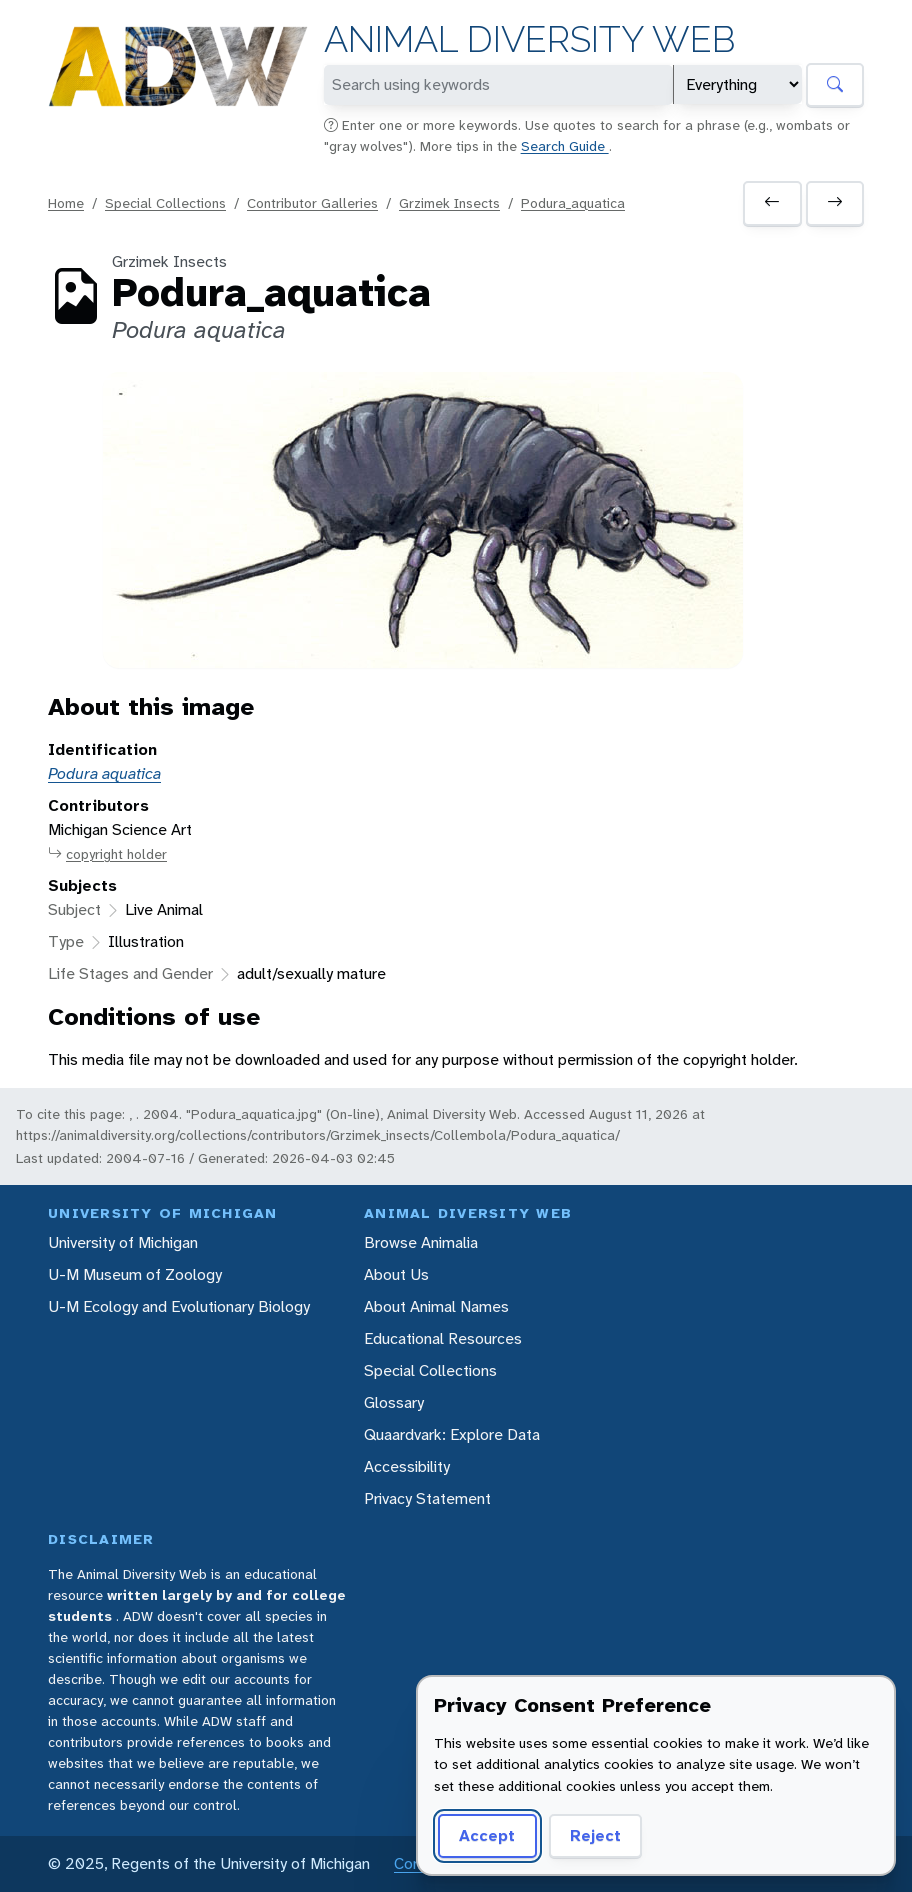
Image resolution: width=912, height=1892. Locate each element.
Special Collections (165, 203)
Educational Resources (443, 1338)
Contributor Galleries (312, 203)
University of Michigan (123, 1242)
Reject (595, 1835)
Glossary (394, 1402)
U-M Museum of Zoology (135, 1274)
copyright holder (107, 854)
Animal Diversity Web (529, 39)
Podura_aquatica (573, 203)
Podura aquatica (104, 773)
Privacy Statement (427, 1498)
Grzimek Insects (449, 203)
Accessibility (407, 1466)
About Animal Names (436, 1306)
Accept (487, 1835)
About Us (396, 1274)
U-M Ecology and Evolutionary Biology (179, 1306)
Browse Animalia (421, 1242)
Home (66, 203)
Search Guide (565, 146)
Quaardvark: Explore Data (452, 1434)
